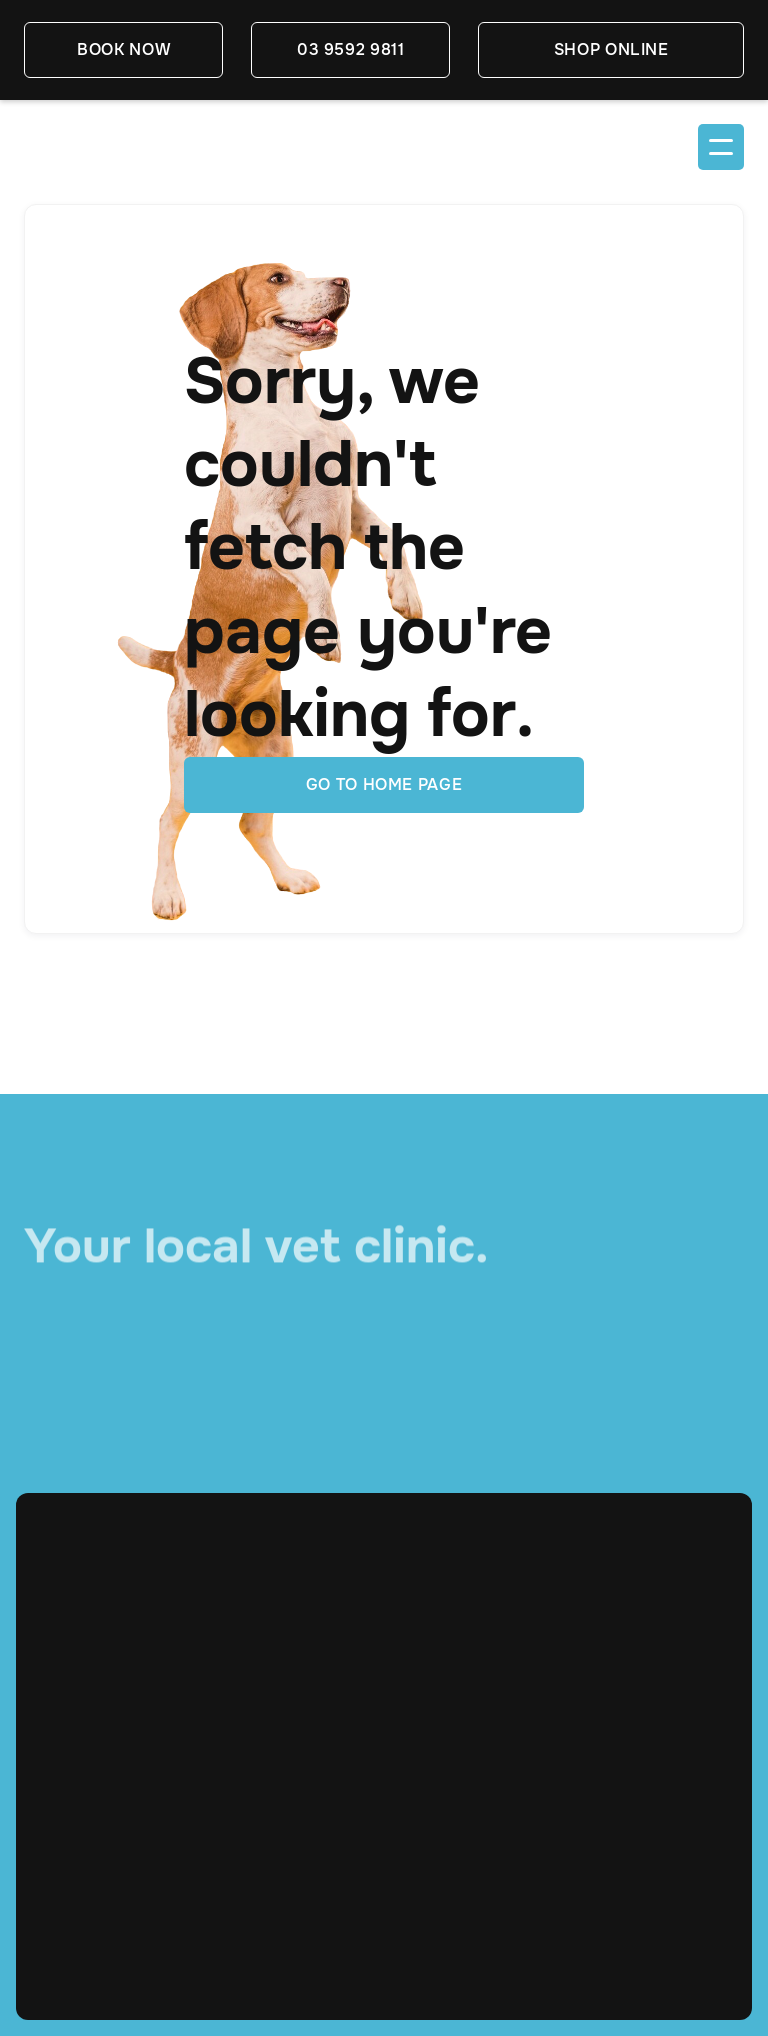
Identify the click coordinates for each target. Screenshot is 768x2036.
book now (123, 49)
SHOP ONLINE (611, 49)
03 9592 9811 (351, 49)
